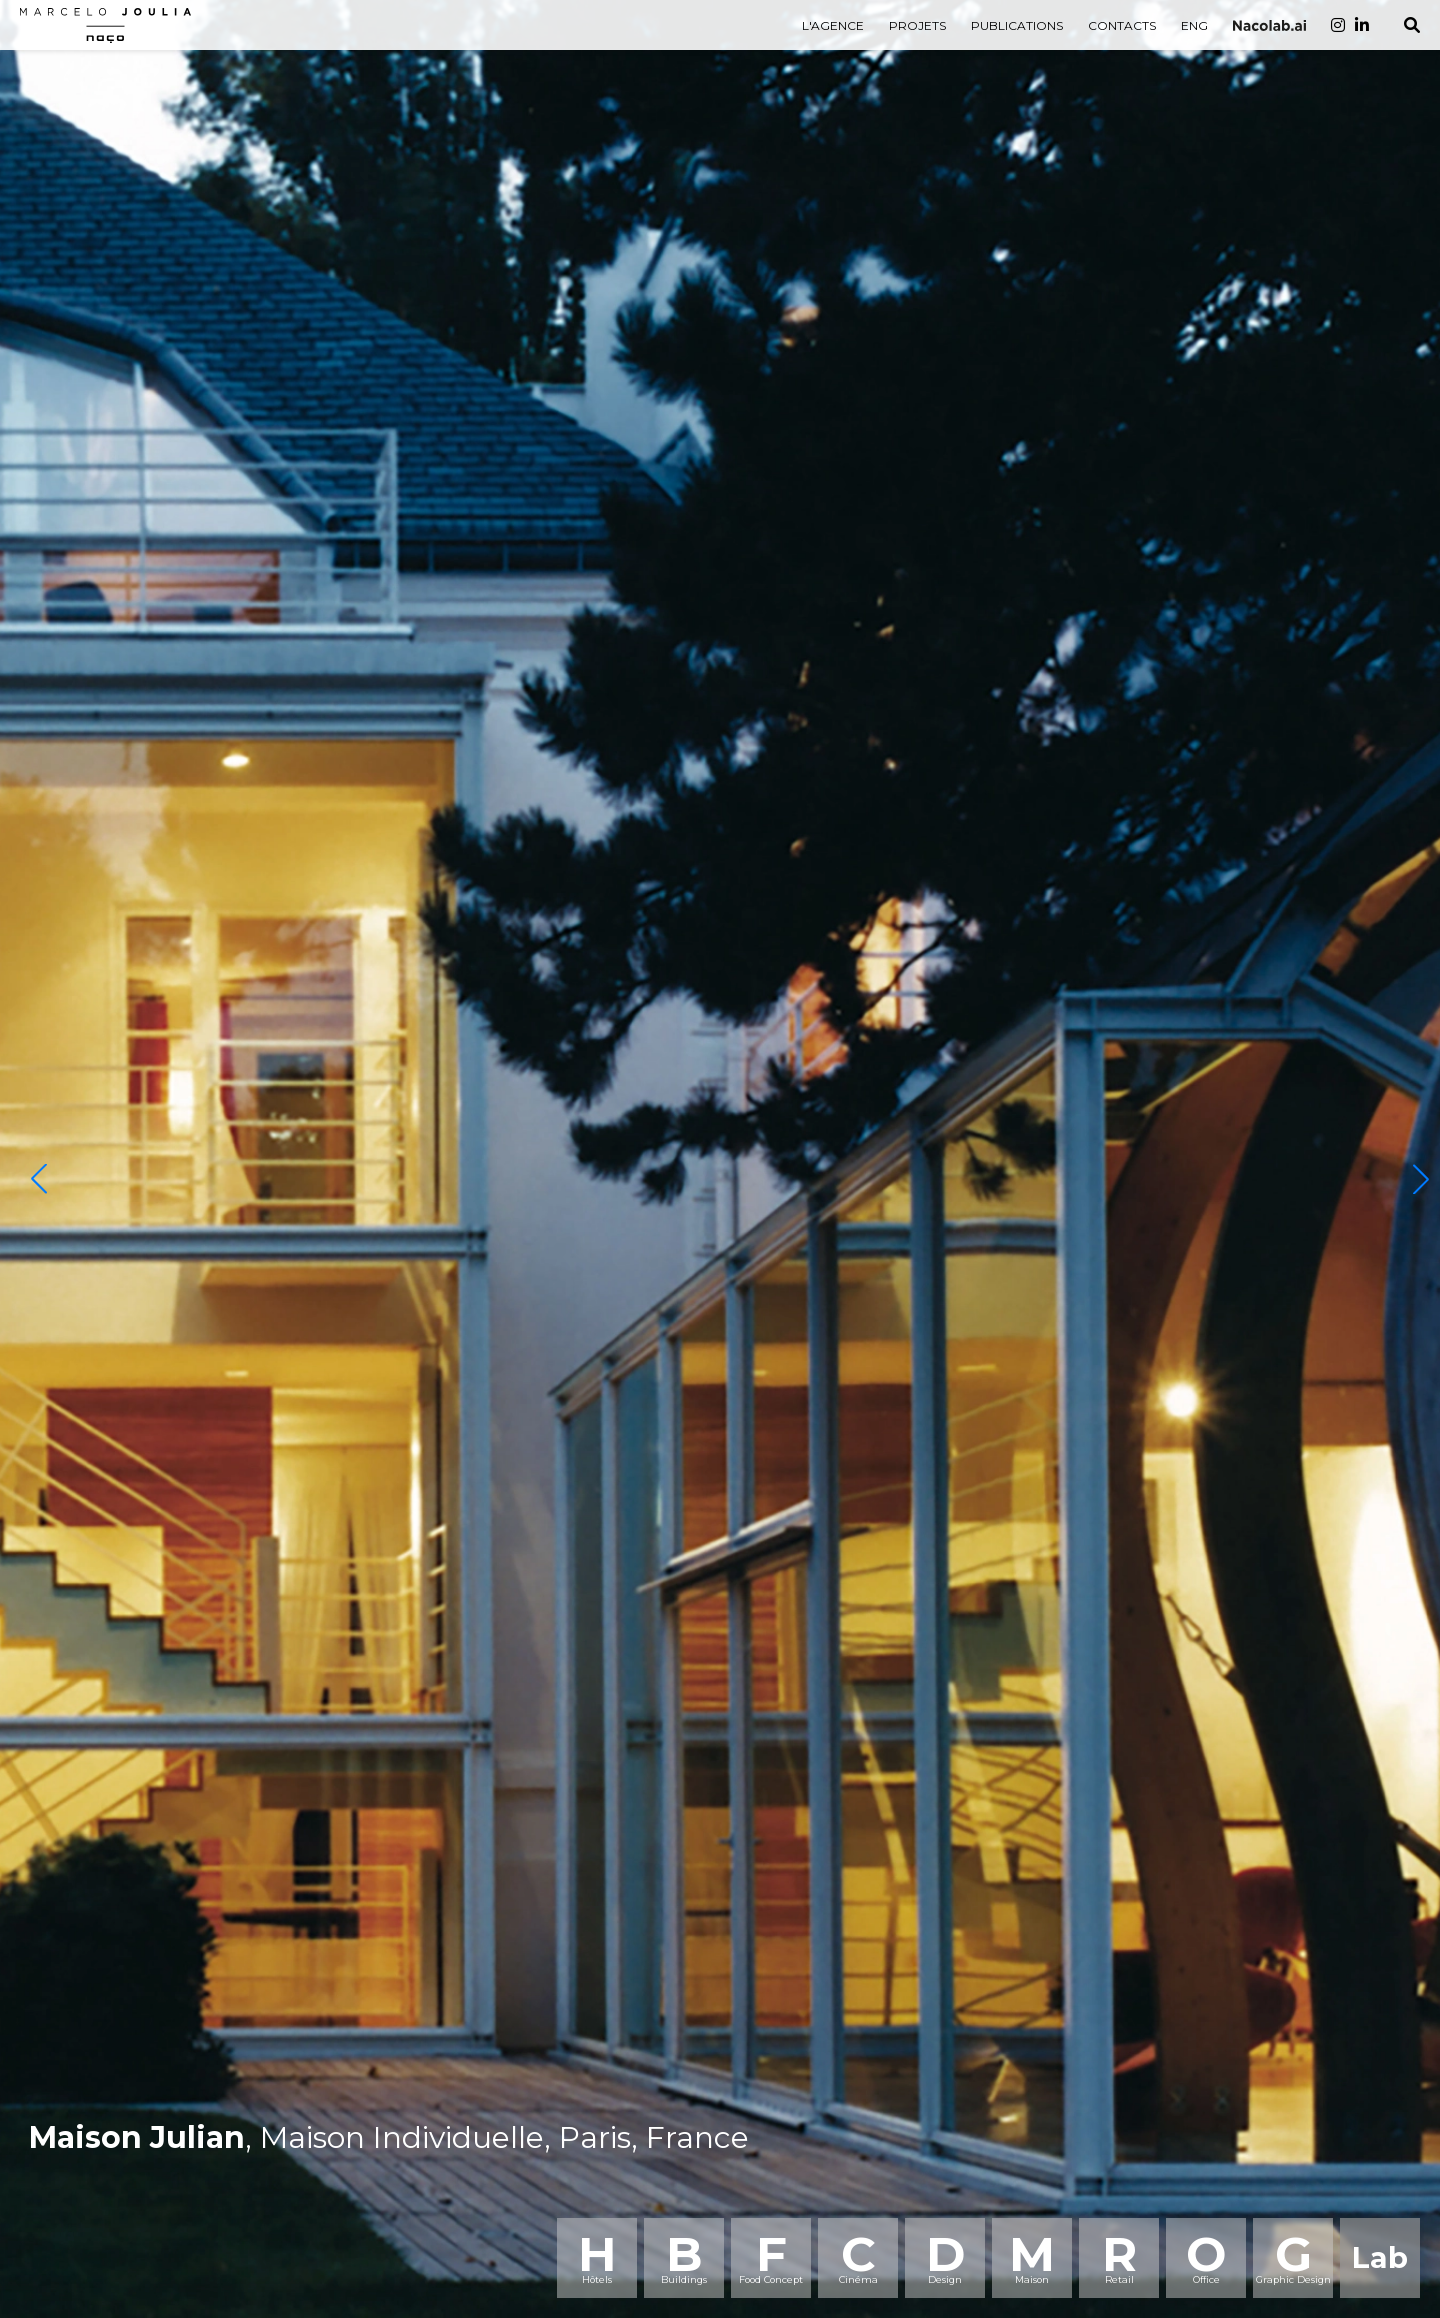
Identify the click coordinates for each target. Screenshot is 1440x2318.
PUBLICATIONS (1017, 25)
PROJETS (917, 25)
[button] (39, 1179)
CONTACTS (1122, 25)
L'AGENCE (833, 25)
